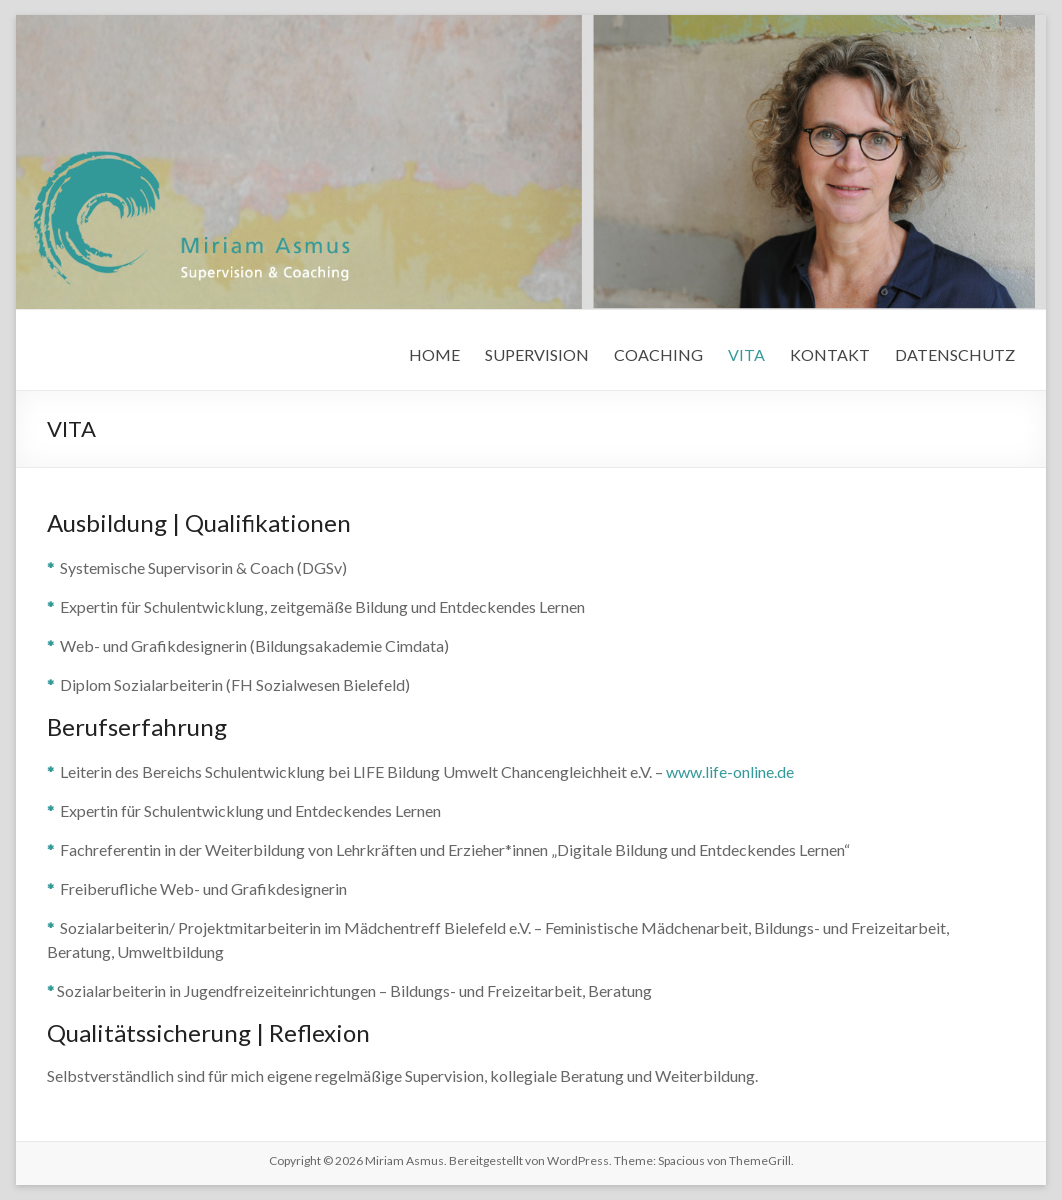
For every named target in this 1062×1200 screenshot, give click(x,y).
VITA (746, 354)
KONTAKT (830, 354)
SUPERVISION (537, 354)
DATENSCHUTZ (955, 354)
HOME (434, 354)
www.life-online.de (730, 771)
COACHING (658, 354)
